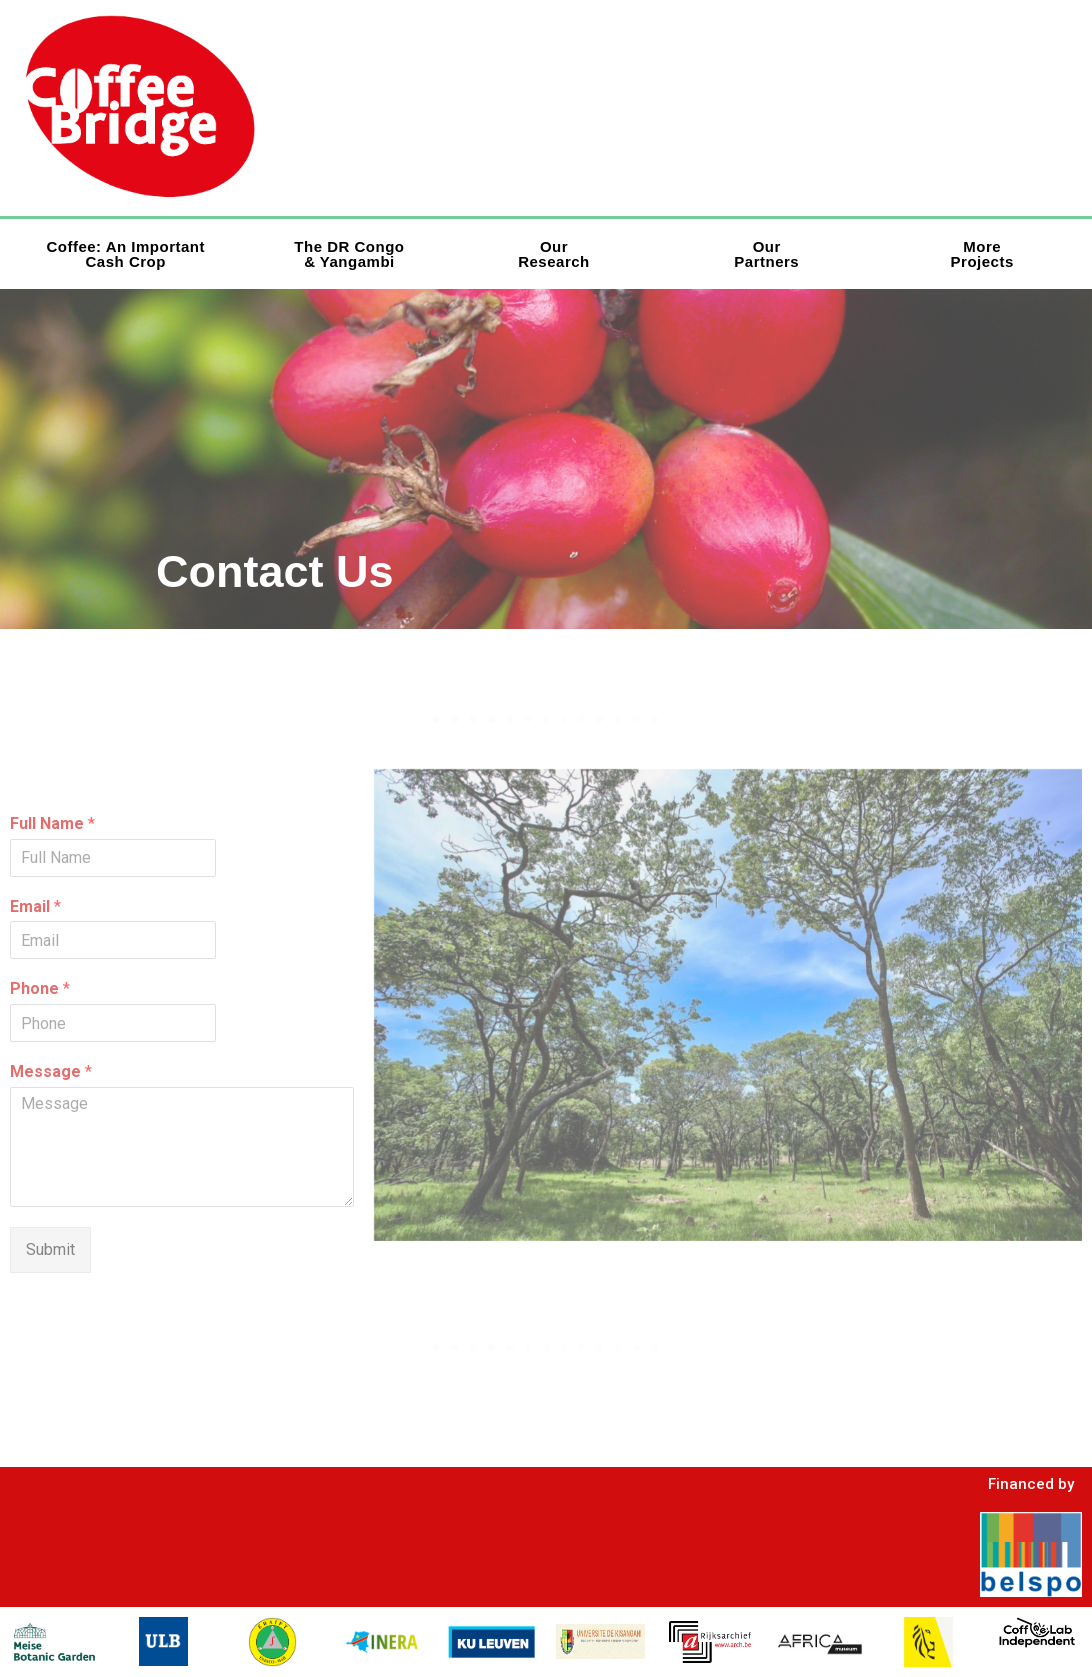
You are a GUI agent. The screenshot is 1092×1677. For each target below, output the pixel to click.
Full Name (52, 823)
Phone (40, 988)
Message (51, 1071)
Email (35, 906)
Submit (50, 1249)
